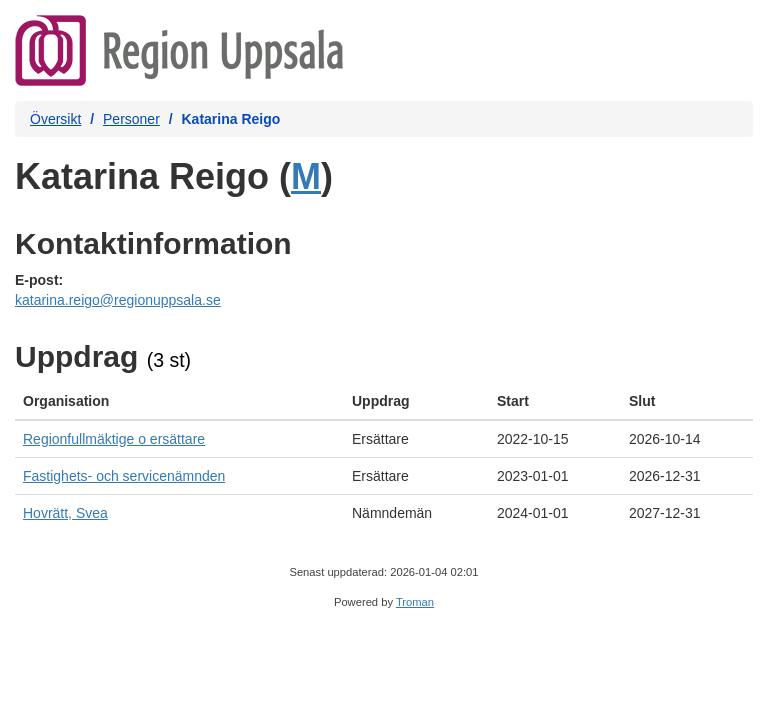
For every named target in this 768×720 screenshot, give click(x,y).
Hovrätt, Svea (65, 513)
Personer (131, 119)
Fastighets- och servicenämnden (124, 476)
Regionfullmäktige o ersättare (114, 439)
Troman (415, 602)
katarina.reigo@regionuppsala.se (118, 300)
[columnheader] (179, 401)
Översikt (55, 119)
